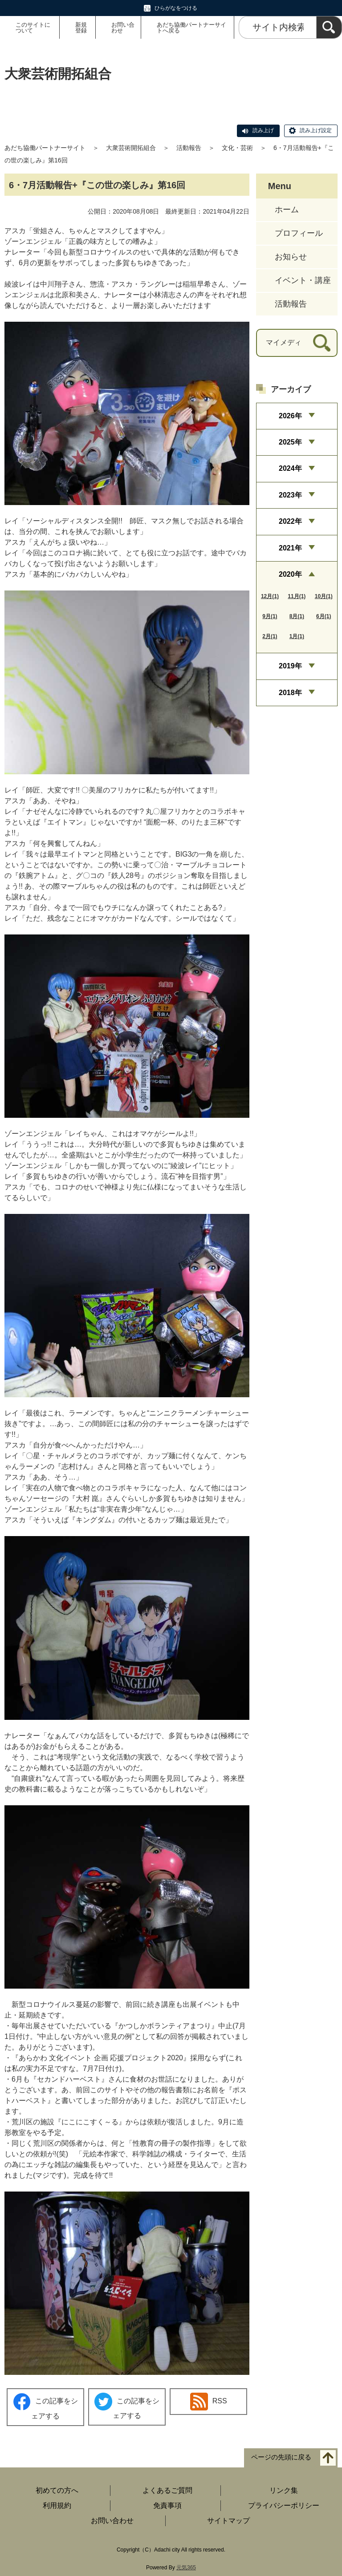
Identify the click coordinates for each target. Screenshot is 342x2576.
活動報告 (188, 147)
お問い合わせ (122, 27)
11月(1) (296, 596)
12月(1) (270, 596)
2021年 (290, 548)
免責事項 (167, 2505)
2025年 (290, 442)
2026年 (290, 416)
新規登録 (81, 27)
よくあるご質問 (167, 2490)
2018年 (290, 692)
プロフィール (299, 233)
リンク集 (283, 2490)
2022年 (290, 521)
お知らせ (291, 256)
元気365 (186, 2567)
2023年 (290, 495)
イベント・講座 (303, 280)
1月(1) (296, 636)
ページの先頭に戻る (281, 2457)
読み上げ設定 (316, 130)
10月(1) (324, 596)
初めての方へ (57, 2490)
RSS (208, 2401)
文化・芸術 (237, 147)
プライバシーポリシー (283, 2505)
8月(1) (296, 616)
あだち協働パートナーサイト (45, 147)
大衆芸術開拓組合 (131, 147)
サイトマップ (228, 2520)
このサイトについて (33, 27)
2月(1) (269, 636)
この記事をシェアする (45, 2406)
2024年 (290, 468)
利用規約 (57, 2505)
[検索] (329, 27)
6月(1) (323, 616)
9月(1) (269, 616)
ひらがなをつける (176, 8)
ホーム (287, 209)
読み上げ (263, 130)
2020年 (290, 574)
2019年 (290, 666)
